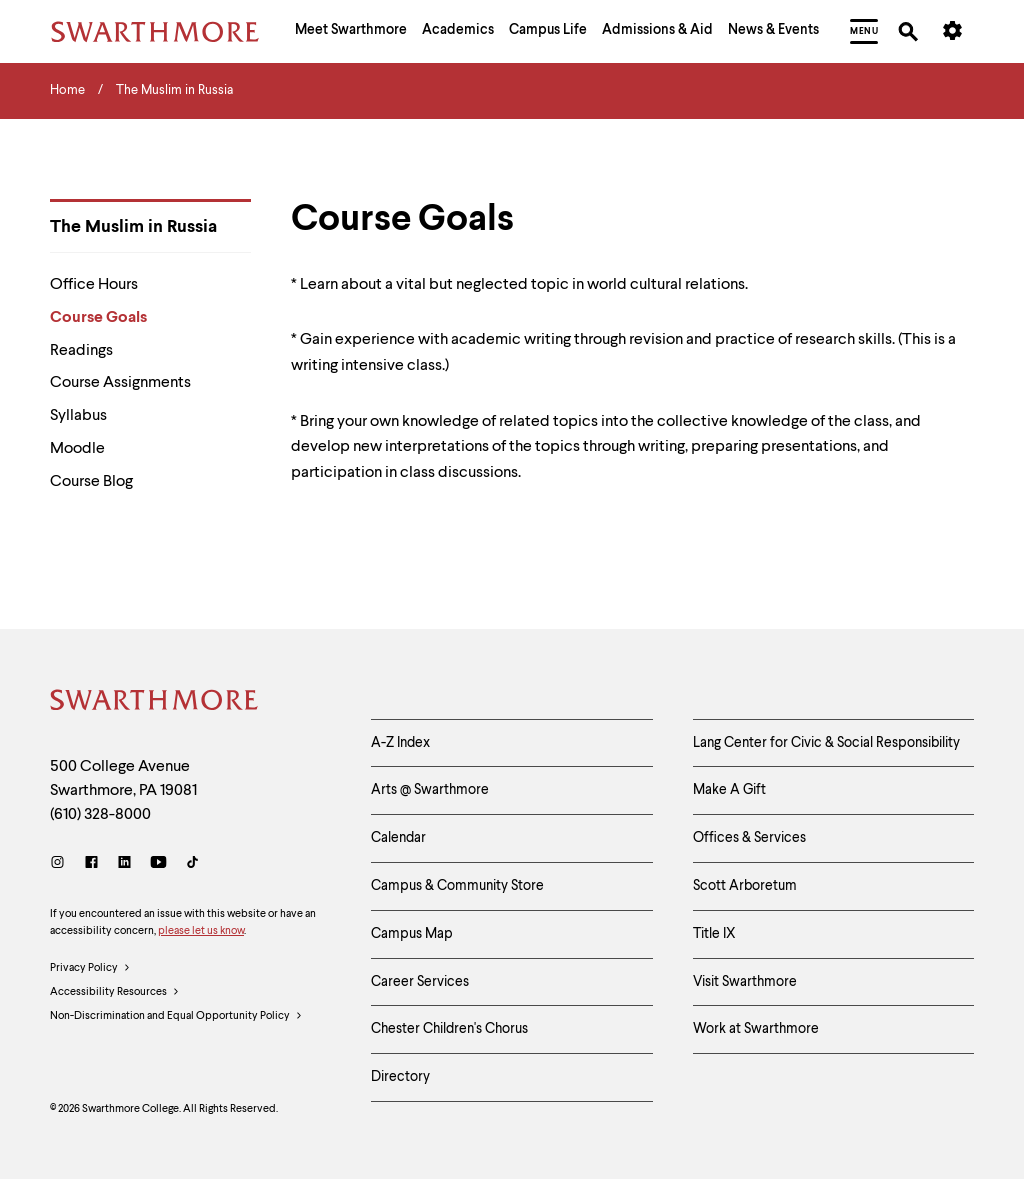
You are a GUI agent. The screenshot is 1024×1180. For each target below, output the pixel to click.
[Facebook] (91, 864)
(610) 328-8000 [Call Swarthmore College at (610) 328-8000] (100, 815)
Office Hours (94, 285)
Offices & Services (749, 838)
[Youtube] (158, 864)
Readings (81, 351)
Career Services (420, 982)
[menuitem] (351, 32)
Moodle (77, 449)
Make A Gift (729, 790)
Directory (400, 1077)
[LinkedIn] (124, 864)
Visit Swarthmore (745, 982)
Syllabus (78, 416)
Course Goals (98, 318)
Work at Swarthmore (756, 1029)
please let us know (201, 931)
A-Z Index (400, 743)
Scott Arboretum (745, 886)
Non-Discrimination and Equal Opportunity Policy (176, 1017)
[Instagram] (61, 864)
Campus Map (412, 934)
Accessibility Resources (115, 993)
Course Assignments (120, 383)
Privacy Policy (90, 969)
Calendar (398, 838)
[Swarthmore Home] (155, 703)
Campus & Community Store (457, 886)
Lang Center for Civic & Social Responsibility (826, 743)
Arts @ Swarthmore (430, 790)
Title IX (714, 934)
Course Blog (91, 482)
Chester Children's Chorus (449, 1029)
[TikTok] (192, 864)
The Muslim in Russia (133, 227)
